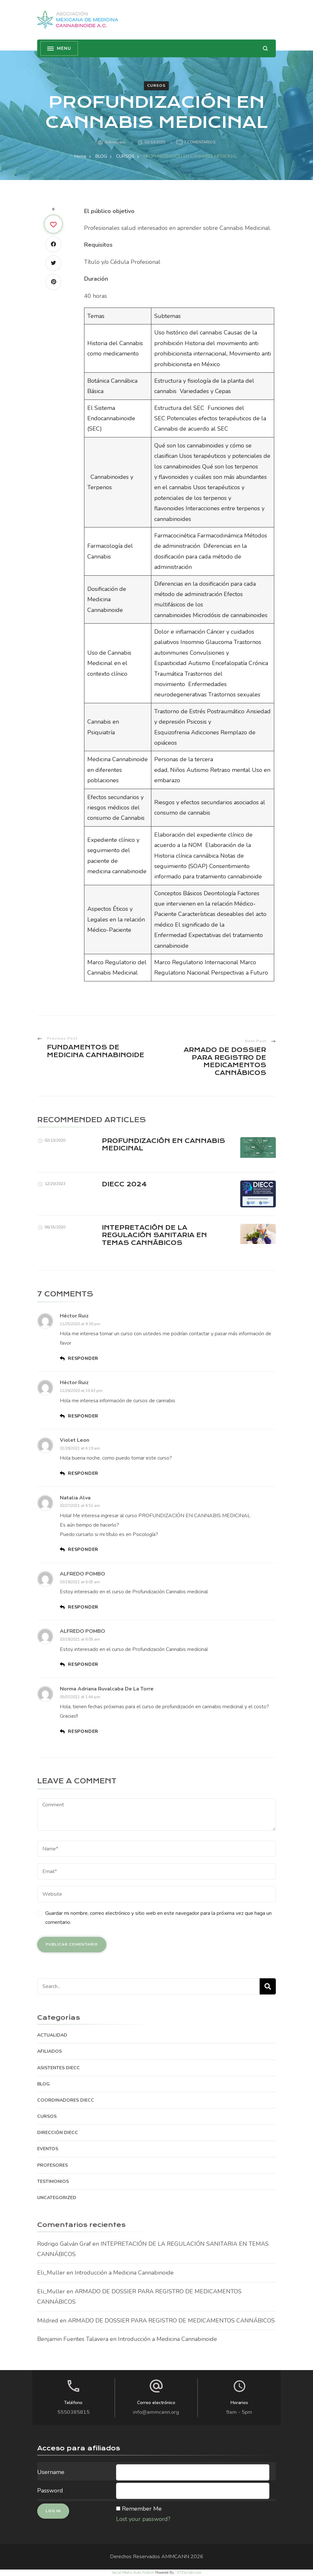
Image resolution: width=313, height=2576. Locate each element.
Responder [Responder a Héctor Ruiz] (83, 1358)
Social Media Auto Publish (133, 2572)
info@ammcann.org (156, 2412)
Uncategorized (56, 2198)
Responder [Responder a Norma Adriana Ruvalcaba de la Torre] (83, 1731)
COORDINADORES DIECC (65, 2100)
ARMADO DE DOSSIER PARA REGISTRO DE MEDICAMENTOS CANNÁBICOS (171, 2320)
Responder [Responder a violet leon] (83, 1473)
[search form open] (265, 48)
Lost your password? (143, 2519)
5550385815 (73, 2412)
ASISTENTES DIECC (58, 2068)
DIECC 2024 (124, 1184)
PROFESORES (52, 2165)
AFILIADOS (49, 2051)
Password (50, 2490)
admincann (115, 142)
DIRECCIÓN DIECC (57, 2133)
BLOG (43, 2084)
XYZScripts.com (189, 2572)
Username (50, 2472)
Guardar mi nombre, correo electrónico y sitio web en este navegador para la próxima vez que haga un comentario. (158, 1918)
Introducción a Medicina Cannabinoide (124, 2273)
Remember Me (142, 2509)
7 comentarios (200, 142)
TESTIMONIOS (53, 2181)
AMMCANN (175, 2556)
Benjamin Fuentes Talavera (72, 2339)
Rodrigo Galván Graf (64, 2244)
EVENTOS (47, 2149)
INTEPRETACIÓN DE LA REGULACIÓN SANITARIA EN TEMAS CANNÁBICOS (154, 1235)
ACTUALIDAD (52, 2035)
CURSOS (156, 85)
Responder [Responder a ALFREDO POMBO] (83, 1607)
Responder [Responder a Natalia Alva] (83, 1549)
